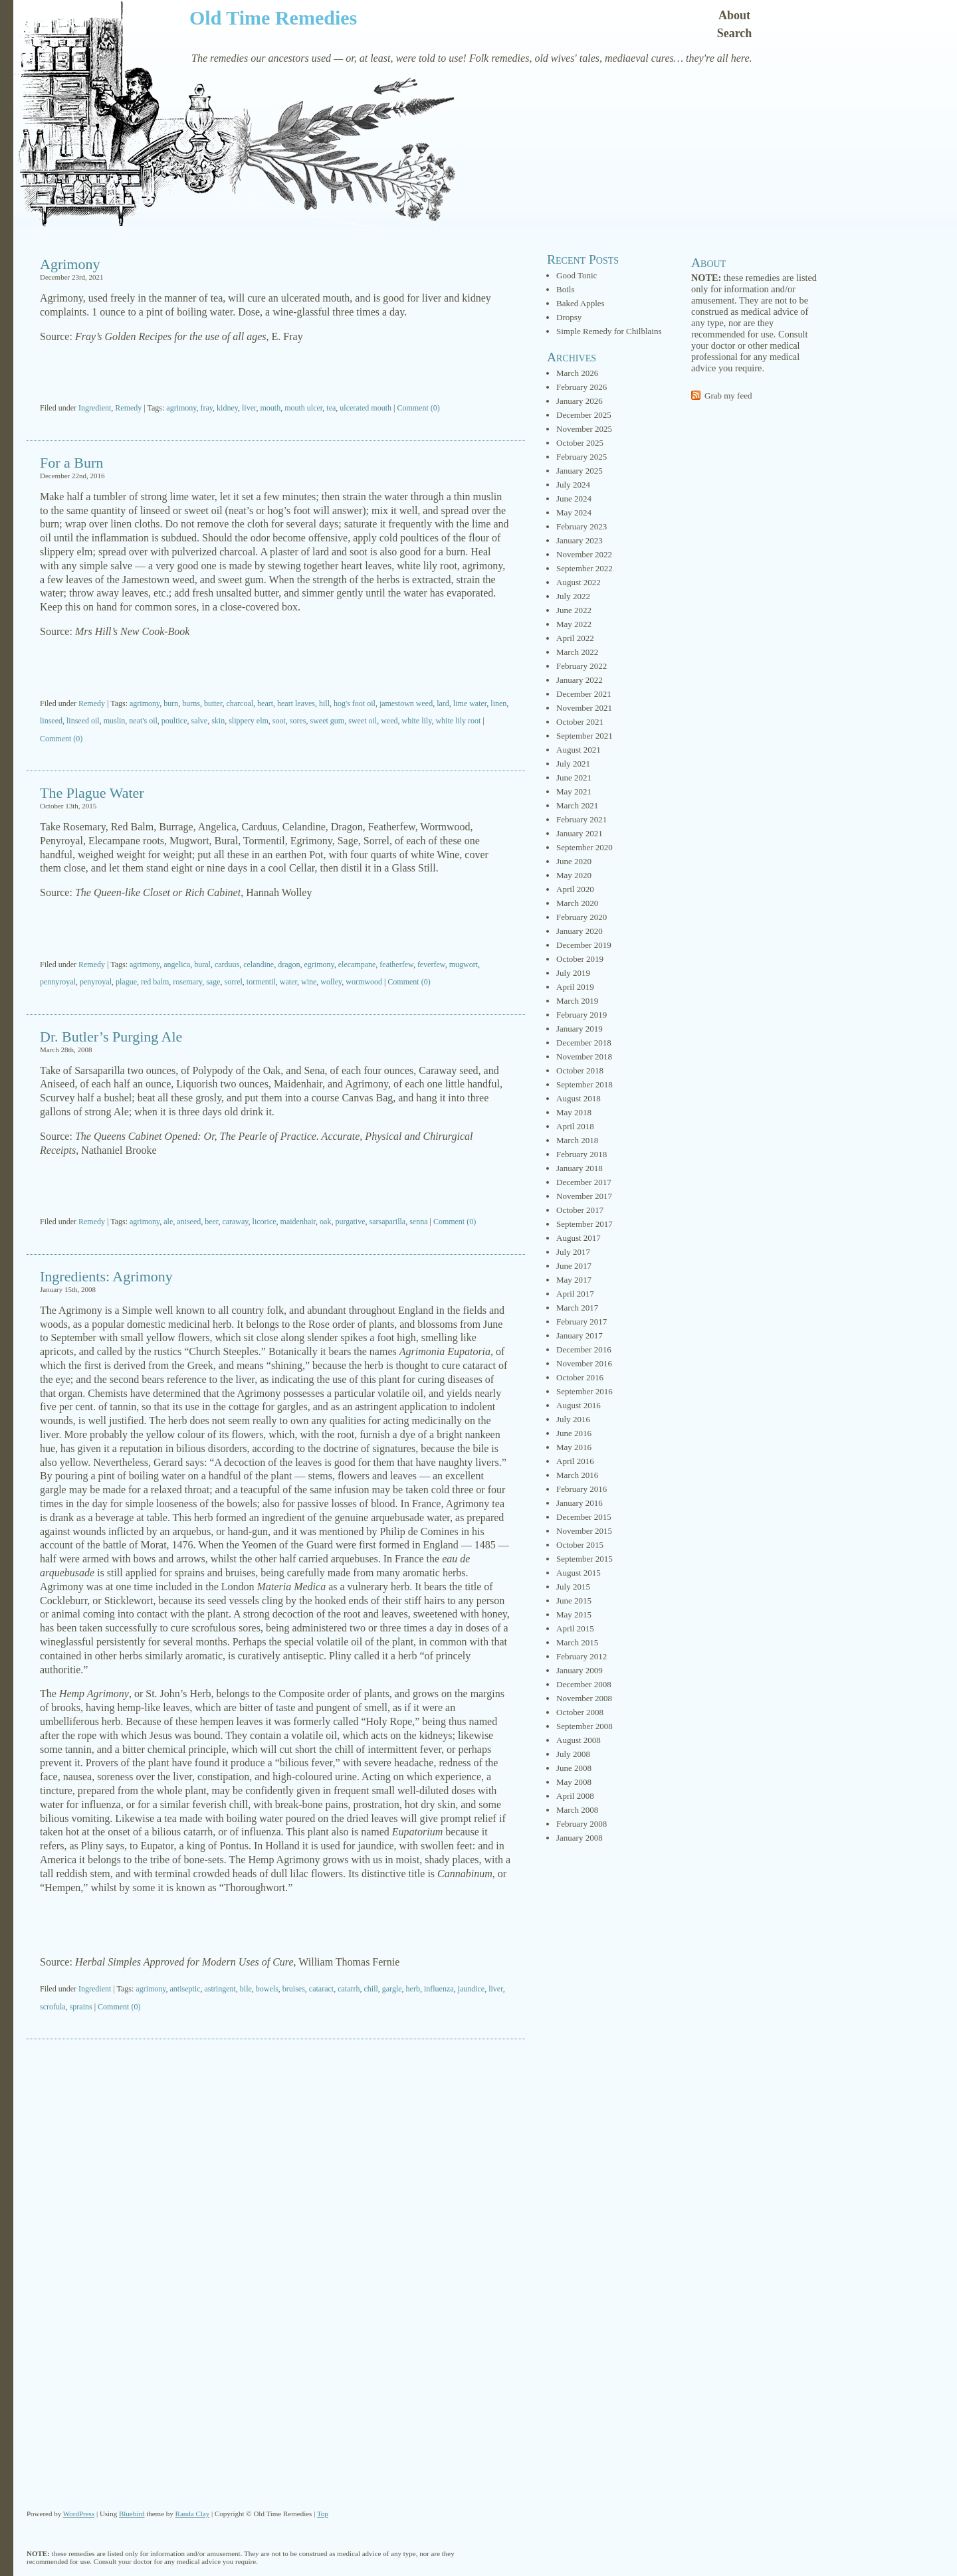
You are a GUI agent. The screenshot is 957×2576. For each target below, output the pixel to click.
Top (322, 2514)
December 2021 (583, 694)
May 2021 (573, 791)
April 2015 (575, 1628)
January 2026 (579, 401)
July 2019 (573, 973)
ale (168, 1221)
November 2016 (584, 1363)
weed (389, 720)
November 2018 (584, 1056)
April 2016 (575, 1461)
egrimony (319, 964)
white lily (417, 720)
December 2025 (583, 415)
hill (324, 703)
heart (265, 703)
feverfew (431, 964)
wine (308, 981)
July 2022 (573, 596)
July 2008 (573, 1754)
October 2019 (579, 959)
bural (202, 964)
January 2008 (579, 1838)
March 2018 (577, 1140)
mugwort (463, 964)
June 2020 (573, 861)
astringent (220, 1988)
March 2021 (577, 805)
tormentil (261, 981)
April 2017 (575, 1294)
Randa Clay (192, 2514)
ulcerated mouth (365, 408)
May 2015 (573, 1614)
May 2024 (573, 512)
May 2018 (573, 1112)
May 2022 (573, 624)
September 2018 (584, 1084)
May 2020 (573, 875)
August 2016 (578, 1405)
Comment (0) (418, 408)
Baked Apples (580, 303)
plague (126, 981)
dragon (289, 964)
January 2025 (579, 471)
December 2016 (583, 1349)
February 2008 (581, 1824)
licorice (264, 1221)
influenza (439, 1988)
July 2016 (573, 1419)
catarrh (349, 1988)
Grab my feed (728, 396)
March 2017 (577, 1308)
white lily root (457, 720)
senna (418, 1221)
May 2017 (573, 1280)
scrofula (53, 2006)
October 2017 (579, 1210)
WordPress (78, 2514)
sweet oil (362, 720)
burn (170, 703)
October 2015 (579, 1545)
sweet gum (327, 720)
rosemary (187, 981)
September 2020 (584, 847)
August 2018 (578, 1098)
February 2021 (581, 819)
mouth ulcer (303, 408)
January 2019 (579, 1029)
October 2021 (579, 722)
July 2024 (573, 485)
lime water (470, 703)
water (288, 981)
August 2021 (578, 750)
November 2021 (584, 708)
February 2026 (581, 387)
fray (207, 408)
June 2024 (573, 499)
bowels (267, 1988)
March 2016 (577, 1475)
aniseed (189, 1221)
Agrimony (70, 264)
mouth (271, 408)
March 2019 (577, 1001)
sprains (81, 2006)
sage (213, 981)
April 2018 (575, 1126)
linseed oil (83, 720)
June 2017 (573, 1266)
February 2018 (581, 1154)
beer (211, 1221)
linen (498, 703)
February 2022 (581, 666)
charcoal (239, 703)
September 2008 (584, 1726)
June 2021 (573, 777)
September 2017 (584, 1224)
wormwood (364, 981)
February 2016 (581, 1489)
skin (218, 720)
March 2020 (577, 903)
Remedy (128, 408)
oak (325, 1221)
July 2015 (573, 1587)
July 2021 (573, 764)
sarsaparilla (388, 1221)
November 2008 (584, 1698)
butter (213, 703)
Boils (565, 289)
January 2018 (579, 1168)
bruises (293, 1988)
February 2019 (581, 1015)
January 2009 (579, 1670)
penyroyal (96, 981)
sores (298, 720)
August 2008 (578, 1740)
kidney (227, 408)
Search (734, 33)
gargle (392, 1988)
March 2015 (577, 1642)
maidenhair (298, 1221)
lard (443, 703)
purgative (350, 1221)
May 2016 (573, 1447)
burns (191, 703)
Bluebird (132, 2514)
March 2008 (577, 1810)
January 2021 (579, 833)
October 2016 (579, 1377)
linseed (51, 720)
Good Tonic (576, 275)
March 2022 (577, 652)
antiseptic (185, 1988)
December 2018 (583, 1043)
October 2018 (579, 1070)
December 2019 (583, 945)
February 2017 (581, 1322)
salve (199, 720)
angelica (176, 964)
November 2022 (584, 554)
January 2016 (579, 1503)
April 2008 (575, 1796)
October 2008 (579, 1712)
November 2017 (584, 1196)
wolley (331, 981)
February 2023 (581, 526)
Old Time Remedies (273, 18)
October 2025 (579, 443)
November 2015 (584, 1531)
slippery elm (248, 720)
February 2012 (581, 1656)
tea (331, 408)
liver (249, 408)
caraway (235, 1221)
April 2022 (575, 638)
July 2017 (573, 1252)
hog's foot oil (354, 703)
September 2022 (584, 568)
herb (413, 1988)
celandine (258, 964)
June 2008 (573, 1768)
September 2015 (584, 1559)
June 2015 (573, 1601)
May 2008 (573, 1782)
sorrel (234, 981)
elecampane (357, 964)
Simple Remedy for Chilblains (609, 331)
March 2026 (577, 373)
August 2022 (578, 582)
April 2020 (575, 889)
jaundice (471, 1988)
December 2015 (583, 1517)
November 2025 (584, 429)
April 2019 (575, 987)
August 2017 (578, 1238)
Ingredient (94, 408)
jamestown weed (406, 703)
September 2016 (584, 1391)
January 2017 (579, 1335)
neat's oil (143, 720)
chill (370, 1988)
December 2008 (583, 1684)
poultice (174, 720)
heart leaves (296, 703)
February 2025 (581, 457)
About (734, 15)
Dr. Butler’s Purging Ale (111, 1036)
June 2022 (573, 610)
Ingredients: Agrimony (106, 1276)
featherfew (396, 964)
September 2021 (584, 736)
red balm (155, 981)
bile (246, 1988)
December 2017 (583, 1182)
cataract (321, 1988)
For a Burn (71, 462)
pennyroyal (58, 981)
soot (279, 720)
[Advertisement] (275, 374)
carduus (227, 964)
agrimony (181, 408)
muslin (115, 720)
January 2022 (579, 680)
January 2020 (579, 931)
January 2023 (579, 540)
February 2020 (581, 917)
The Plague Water (92, 792)
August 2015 (578, 1573)
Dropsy (569, 317)
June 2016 (573, 1433)
